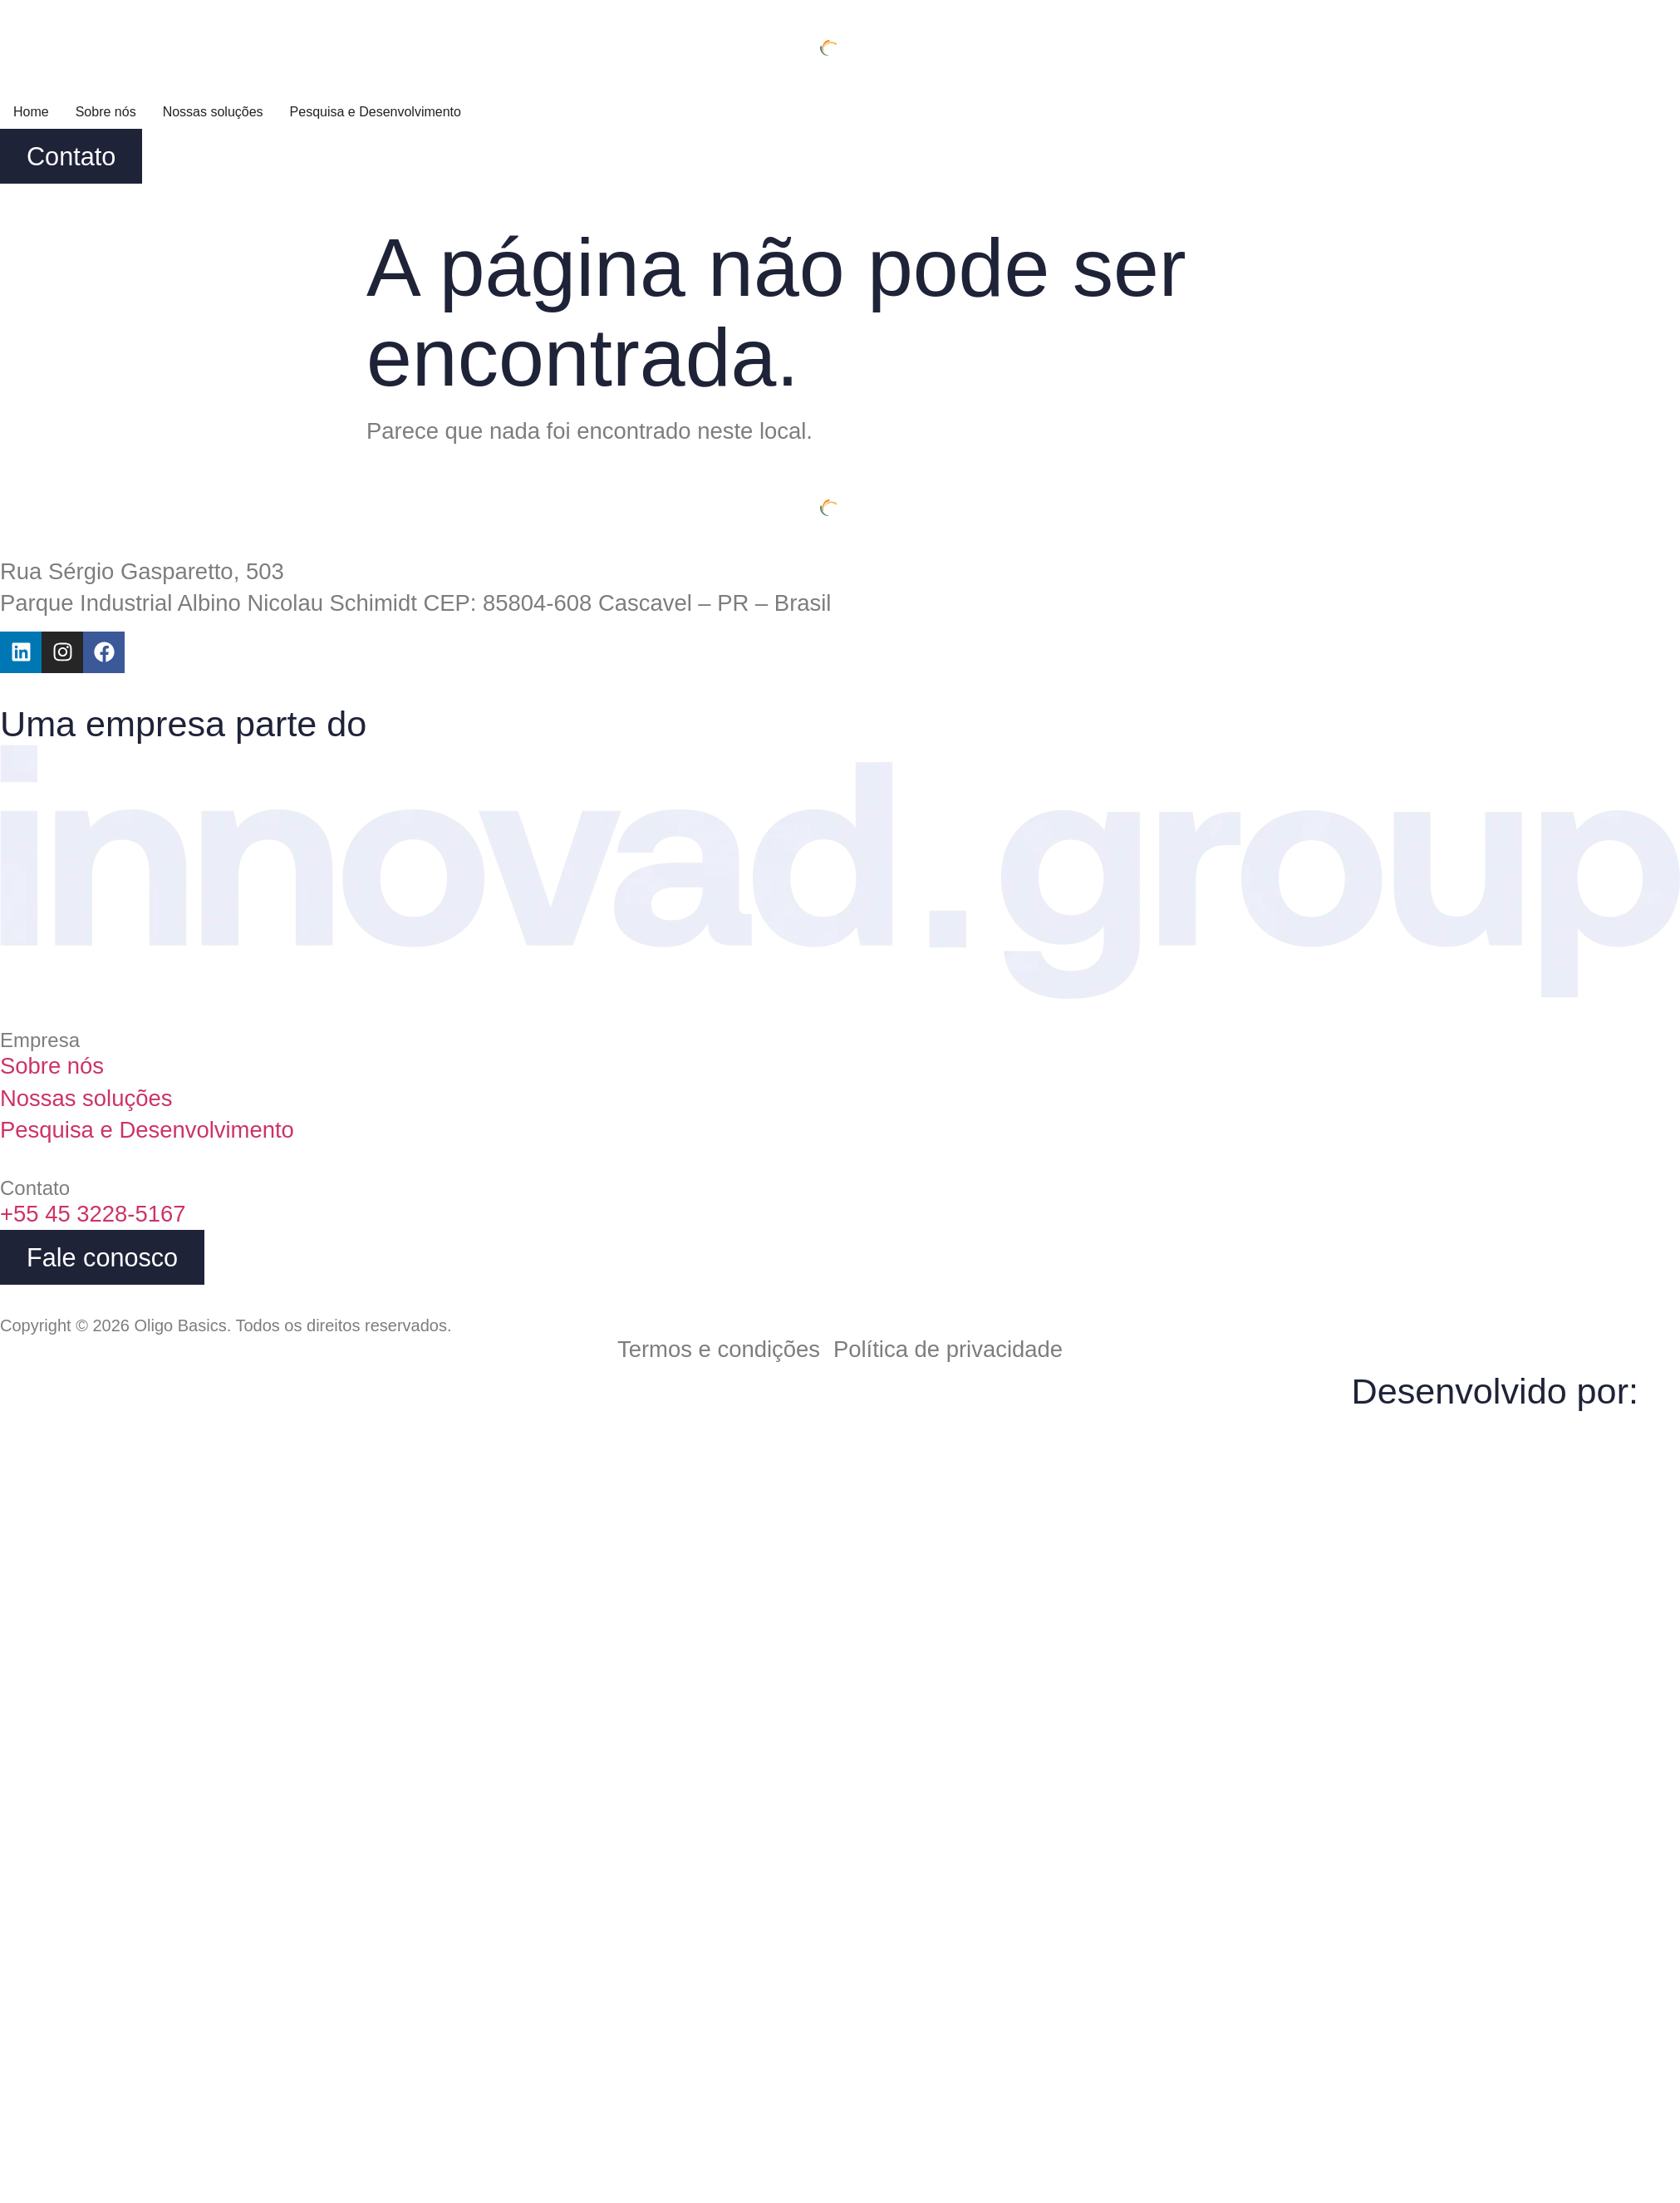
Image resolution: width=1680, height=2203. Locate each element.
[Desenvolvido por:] (1659, 1386)
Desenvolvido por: (1495, 1391)
